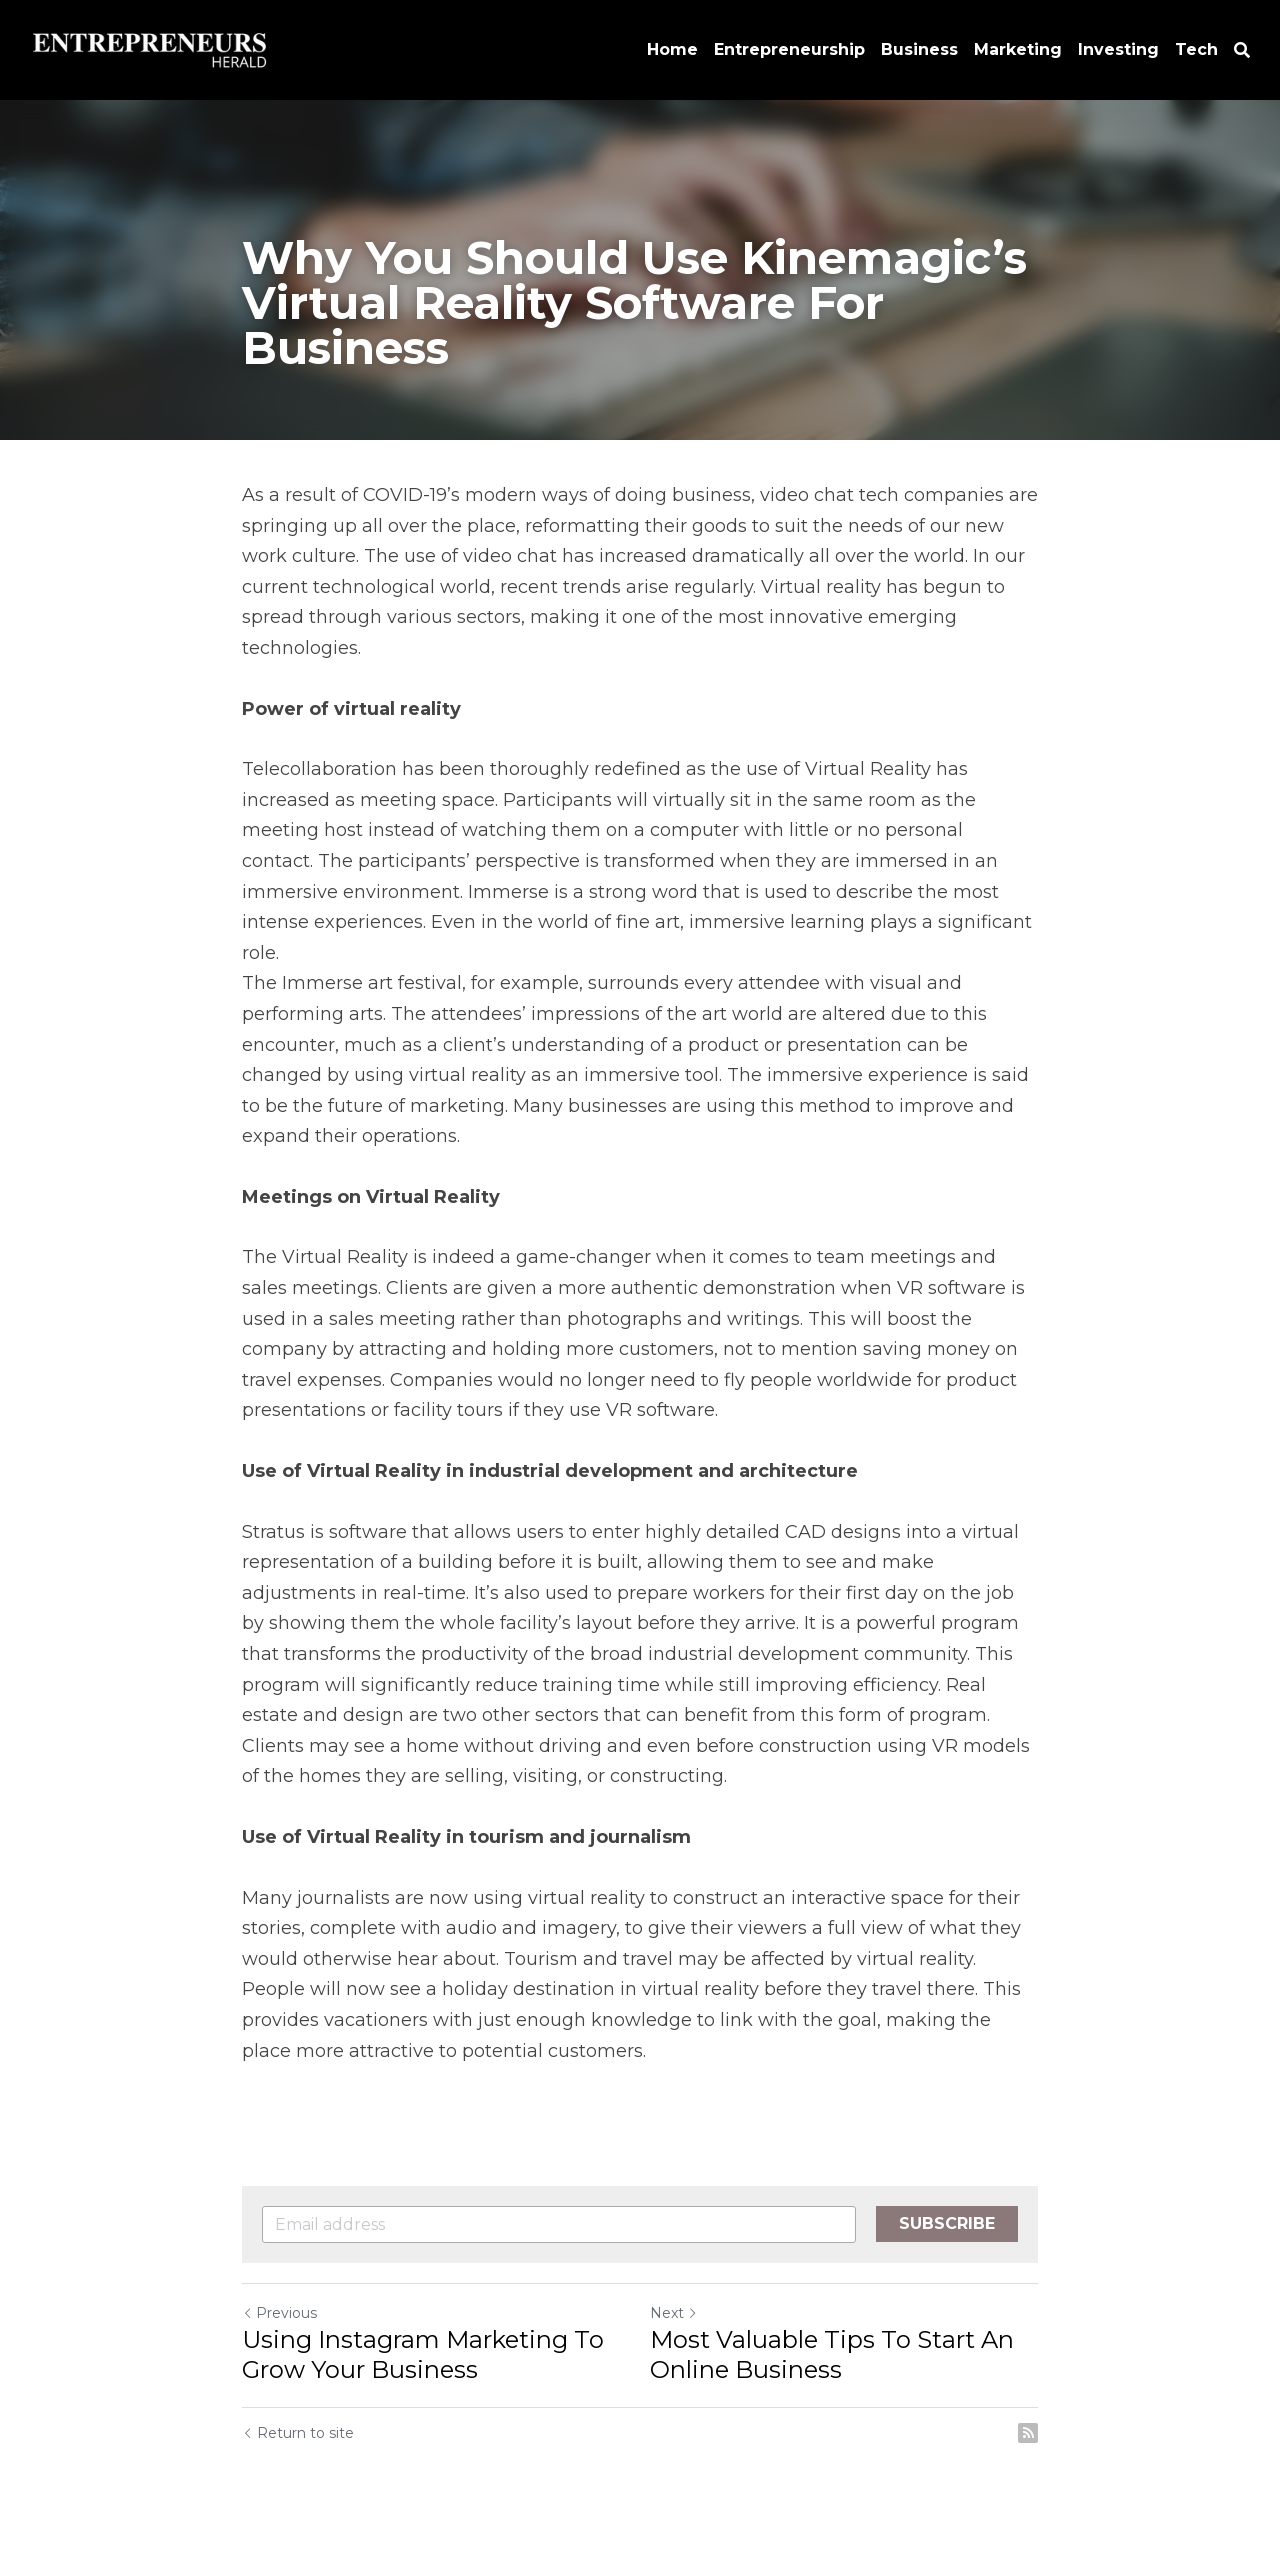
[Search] (1242, 50)
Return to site (298, 2433)
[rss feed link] (1028, 2433)
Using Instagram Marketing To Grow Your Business (423, 2354)
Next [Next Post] (674, 2313)
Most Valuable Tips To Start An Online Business (832, 2354)
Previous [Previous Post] (279, 2313)
